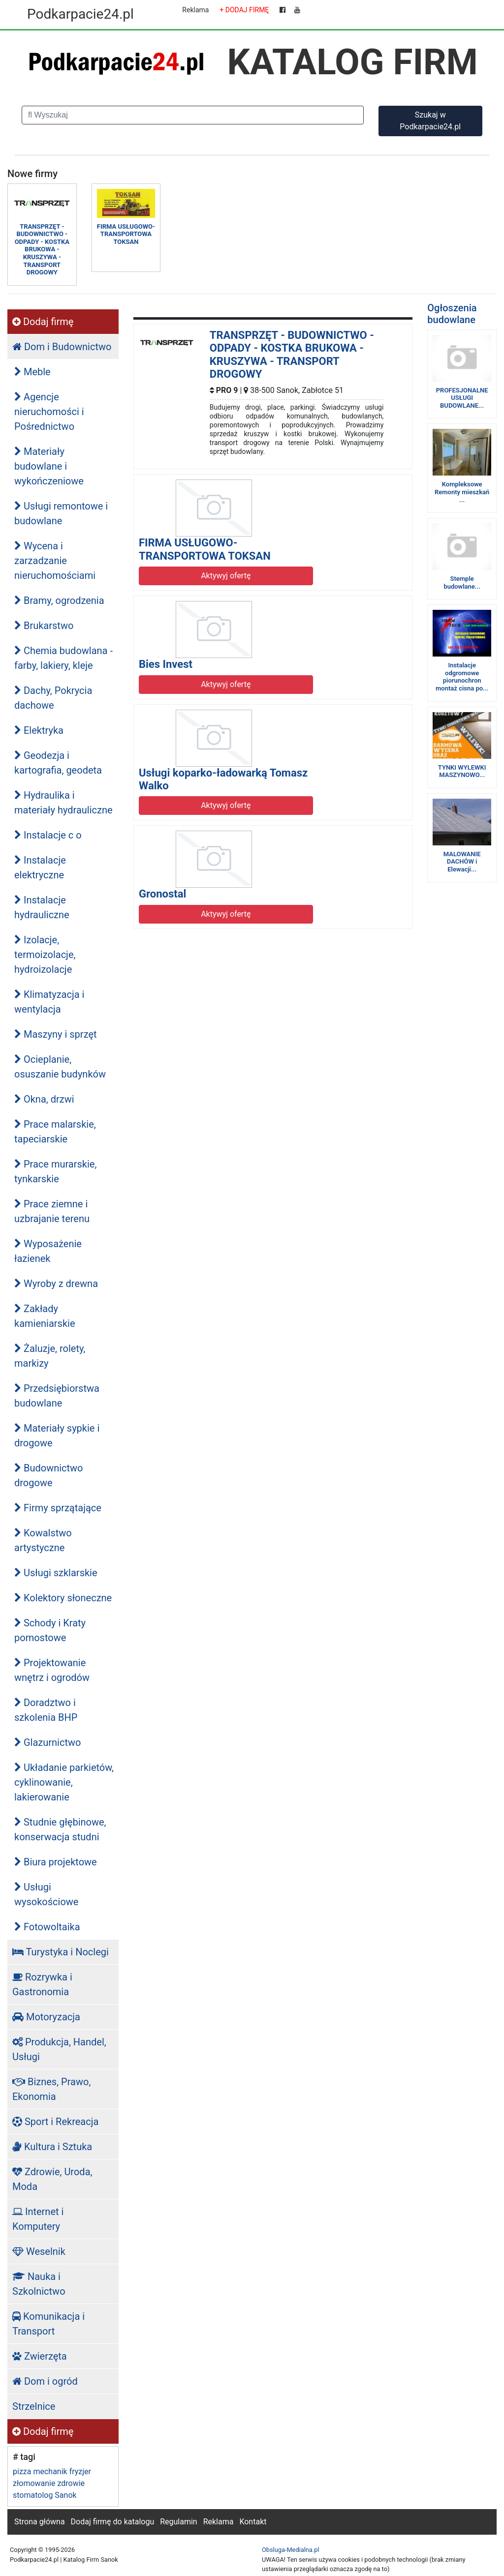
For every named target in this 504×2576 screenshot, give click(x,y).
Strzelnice (33, 2406)
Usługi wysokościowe (46, 1894)
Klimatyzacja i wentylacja (49, 1001)
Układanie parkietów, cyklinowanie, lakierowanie (64, 1782)
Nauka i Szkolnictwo (38, 2284)
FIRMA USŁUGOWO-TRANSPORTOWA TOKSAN (205, 549)
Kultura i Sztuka (52, 2147)
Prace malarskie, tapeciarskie (55, 1131)
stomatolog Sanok (45, 2495)
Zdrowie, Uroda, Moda (52, 2179)
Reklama (195, 10)
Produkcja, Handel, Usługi (59, 2049)
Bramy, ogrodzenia (59, 600)
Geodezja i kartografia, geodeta (58, 762)
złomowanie (34, 2483)
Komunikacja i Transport (48, 2323)
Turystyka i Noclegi (60, 1952)
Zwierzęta (39, 2356)
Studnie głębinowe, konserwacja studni (60, 1829)
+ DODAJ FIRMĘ (244, 10)
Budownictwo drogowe (48, 1475)
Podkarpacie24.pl (80, 14)
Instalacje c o (48, 835)
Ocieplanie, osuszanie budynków (60, 1066)
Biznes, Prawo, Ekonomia (51, 2089)
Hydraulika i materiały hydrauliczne (63, 802)
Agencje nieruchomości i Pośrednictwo (49, 411)
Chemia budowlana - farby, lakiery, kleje (63, 658)
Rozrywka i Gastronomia (42, 1984)
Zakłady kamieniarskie (44, 1316)
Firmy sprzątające (57, 1508)
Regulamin (178, 2521)
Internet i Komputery (37, 2219)
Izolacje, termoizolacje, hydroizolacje (44, 954)
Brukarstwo (43, 625)
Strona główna (39, 2521)
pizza (22, 2471)
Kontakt (252, 2521)
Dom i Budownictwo (61, 347)
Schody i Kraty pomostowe (50, 1630)
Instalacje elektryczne (40, 867)
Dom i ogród (45, 2381)
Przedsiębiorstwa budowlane (56, 1395)
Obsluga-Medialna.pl (290, 2549)
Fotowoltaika (47, 1927)
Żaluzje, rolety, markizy (49, 1356)
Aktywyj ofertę (226, 575)
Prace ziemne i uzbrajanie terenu (52, 1211)
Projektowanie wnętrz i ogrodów (52, 1670)
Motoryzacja (46, 2017)
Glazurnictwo (47, 1742)
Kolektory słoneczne (63, 1598)
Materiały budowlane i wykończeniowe (49, 466)
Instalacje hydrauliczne (41, 907)
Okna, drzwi (44, 1099)
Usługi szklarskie (55, 1573)
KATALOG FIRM (352, 62)
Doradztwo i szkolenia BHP (45, 1710)
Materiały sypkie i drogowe (56, 1435)
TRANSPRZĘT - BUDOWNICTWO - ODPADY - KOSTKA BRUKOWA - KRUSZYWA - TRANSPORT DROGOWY (292, 354)
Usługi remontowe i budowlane (61, 513)
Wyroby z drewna (56, 1283)
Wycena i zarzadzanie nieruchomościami (54, 560)
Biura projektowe (55, 1862)
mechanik (50, 2471)
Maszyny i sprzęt (55, 1034)
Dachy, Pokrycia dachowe (53, 698)
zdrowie (71, 2483)
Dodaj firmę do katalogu (113, 2521)
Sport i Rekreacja (55, 2121)
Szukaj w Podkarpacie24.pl (430, 120)
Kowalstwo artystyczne (43, 1540)
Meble (32, 372)
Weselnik (38, 2251)
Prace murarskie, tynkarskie (55, 1171)
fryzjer (80, 2471)
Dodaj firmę (42, 322)
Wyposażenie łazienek (48, 1251)
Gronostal (162, 894)
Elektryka (38, 730)
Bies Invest (165, 664)
